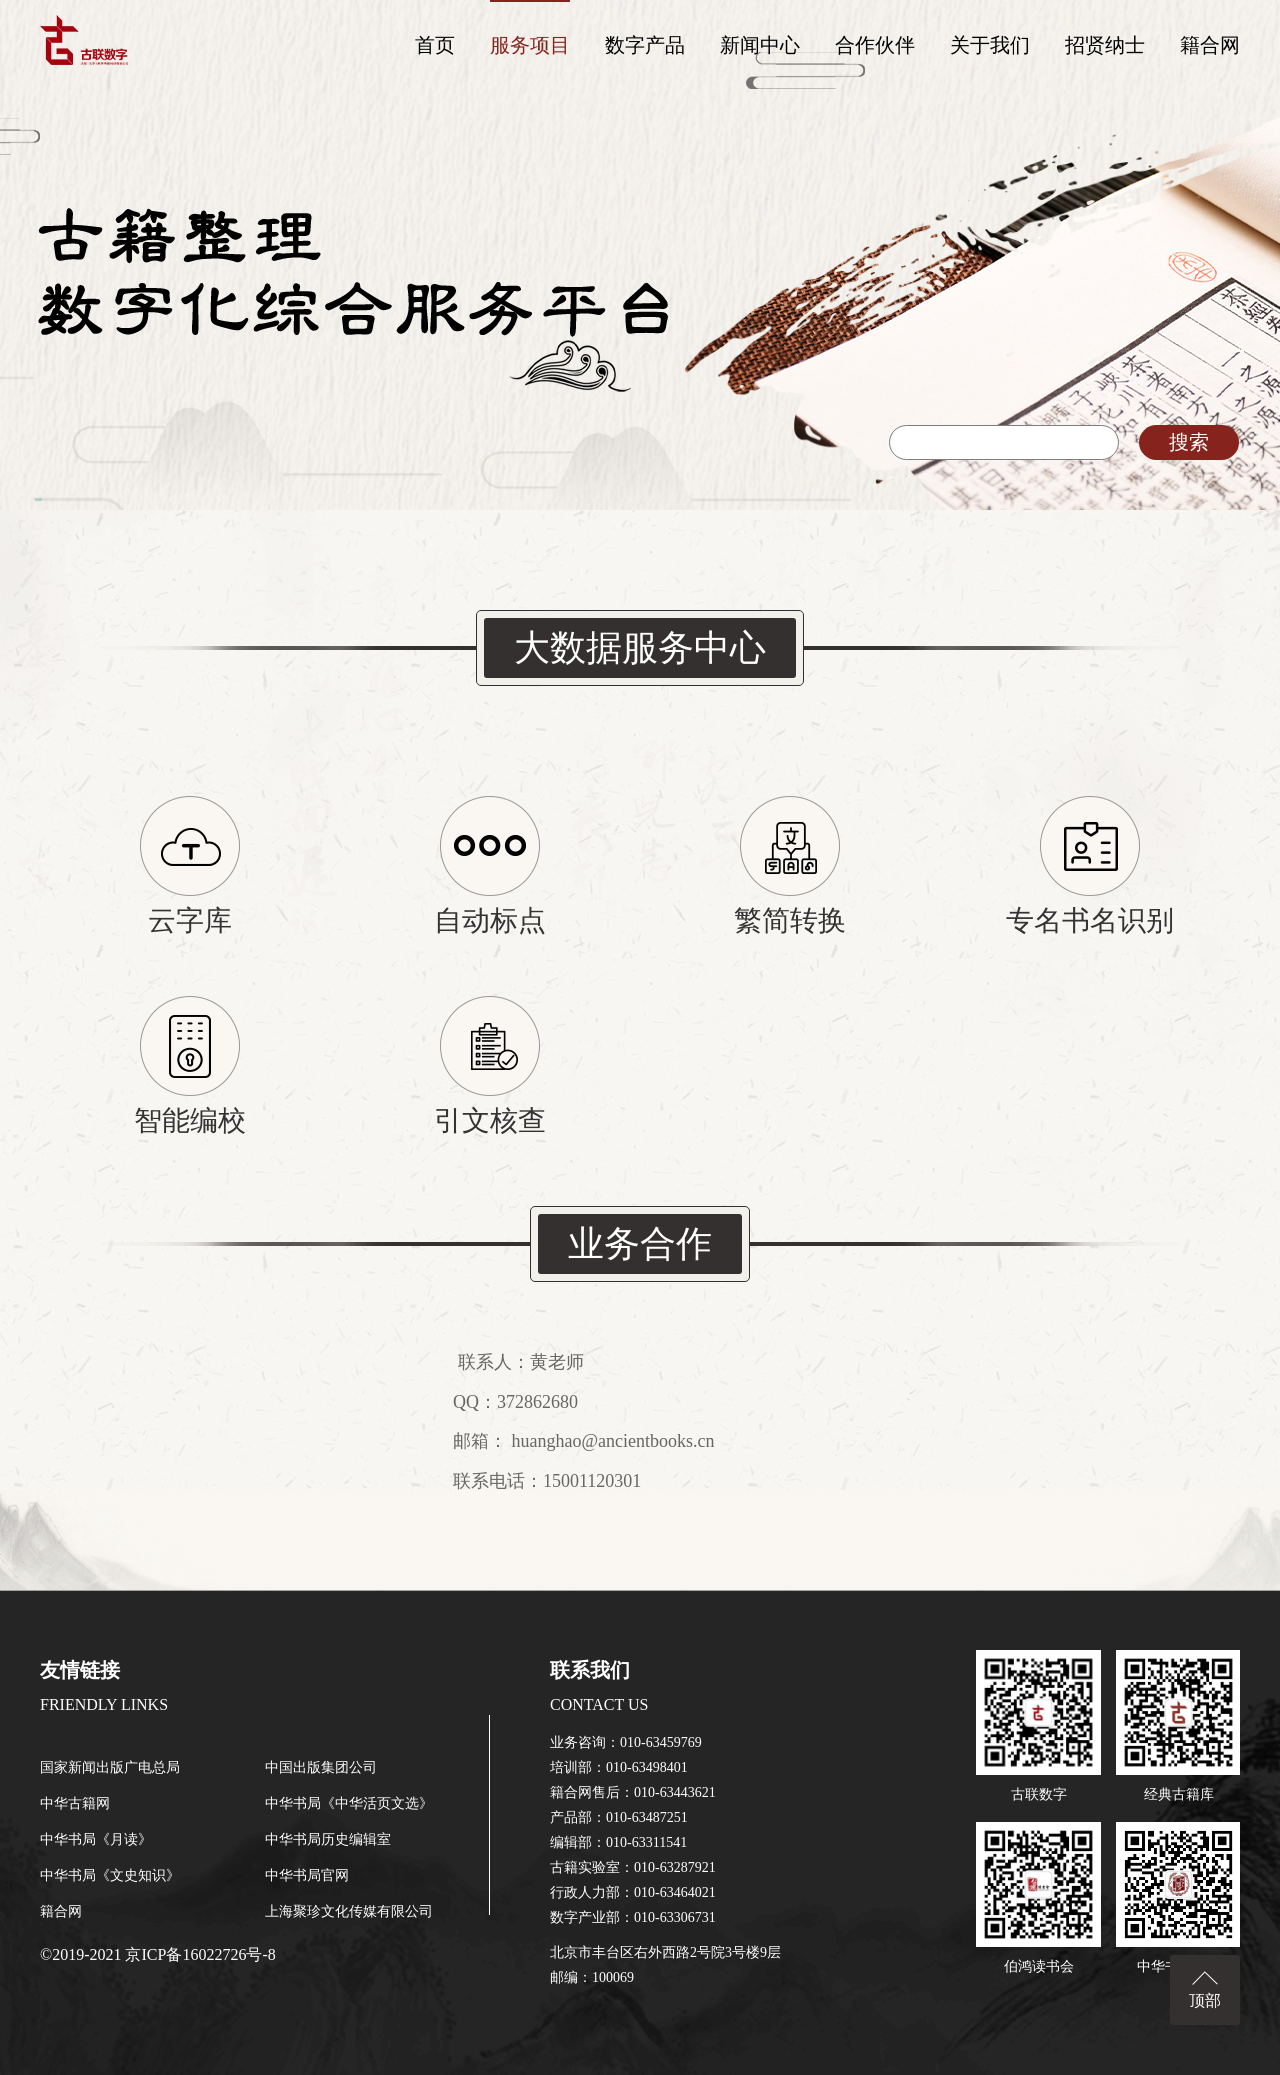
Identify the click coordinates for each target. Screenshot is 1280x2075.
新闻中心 (760, 45)
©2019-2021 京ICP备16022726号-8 (158, 1954)
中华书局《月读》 (96, 1839)
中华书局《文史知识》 (110, 1875)
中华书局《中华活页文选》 (349, 1803)
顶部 (1205, 2000)
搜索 (1189, 442)
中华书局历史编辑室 (328, 1839)
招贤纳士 (1105, 45)
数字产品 (645, 45)
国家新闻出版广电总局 (110, 1767)
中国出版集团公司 (321, 1767)
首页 (435, 45)
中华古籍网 (75, 1803)
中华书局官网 (307, 1875)
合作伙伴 (875, 45)
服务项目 (530, 45)
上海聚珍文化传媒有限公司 (349, 1911)
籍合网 (1210, 45)
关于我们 (990, 45)
